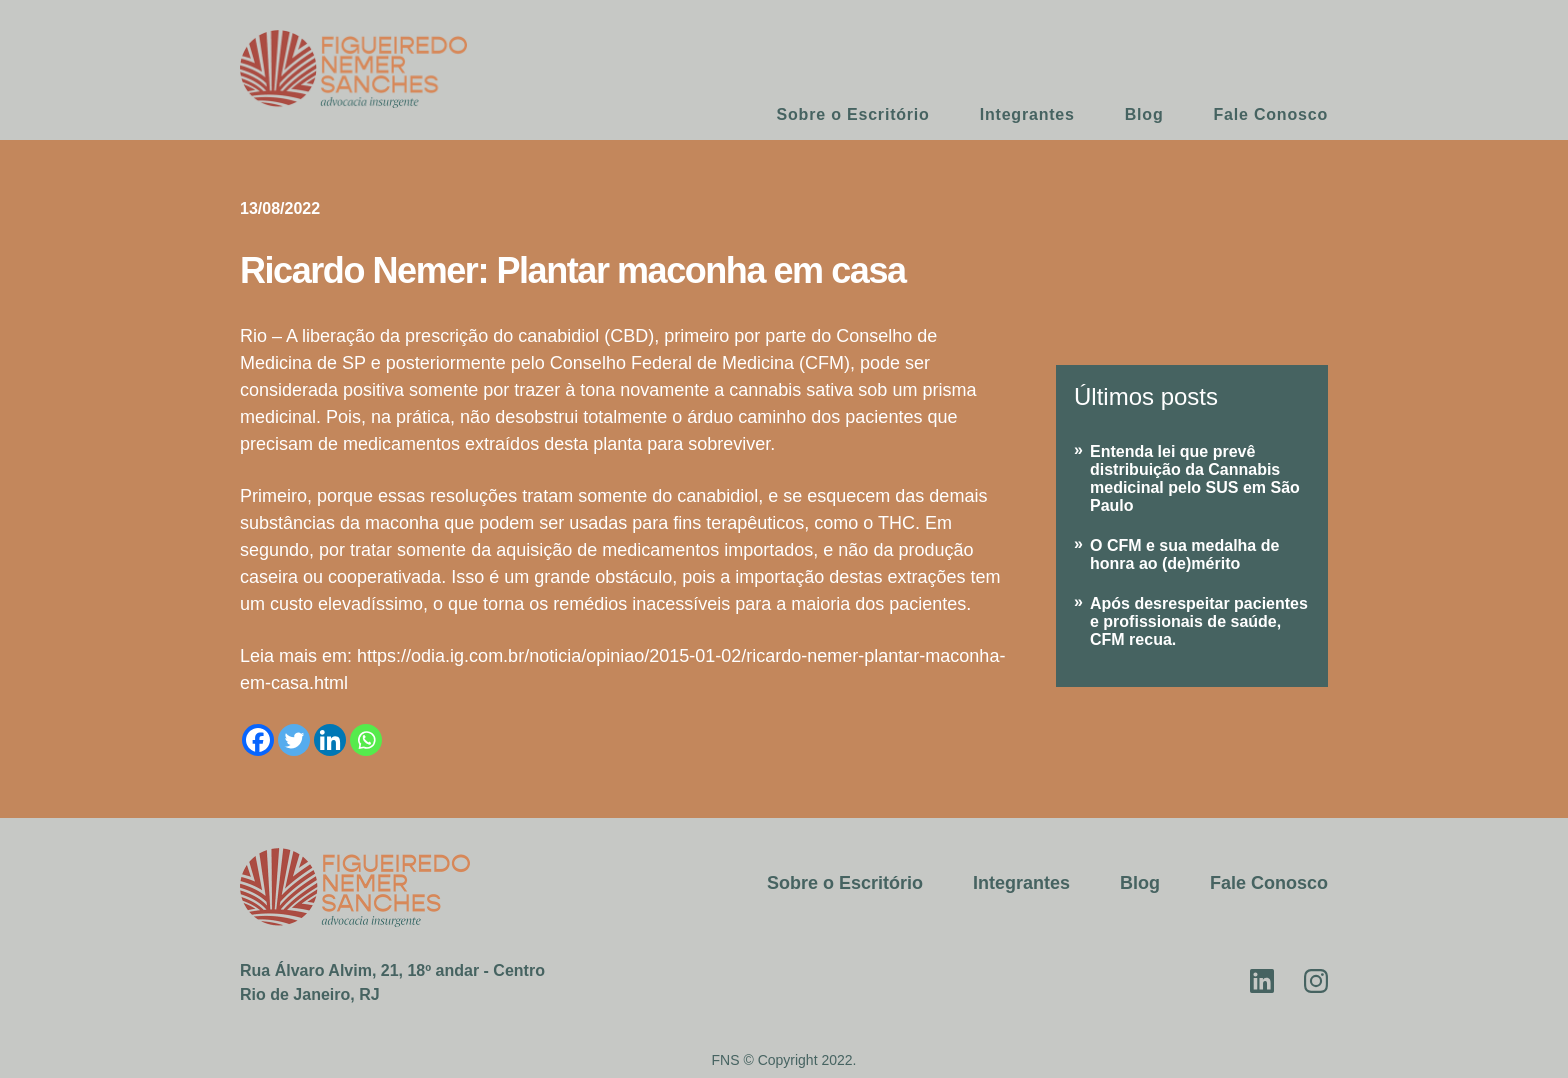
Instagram (1316, 981)
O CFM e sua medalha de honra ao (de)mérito (1184, 554)
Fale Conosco (1270, 114)
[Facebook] (258, 740)
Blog (1144, 114)
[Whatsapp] (366, 740)
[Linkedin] (330, 740)
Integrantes (1027, 114)
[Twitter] (294, 740)
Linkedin (1262, 981)
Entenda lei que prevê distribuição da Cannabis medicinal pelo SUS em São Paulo (1195, 478)
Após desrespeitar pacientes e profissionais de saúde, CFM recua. (1199, 621)
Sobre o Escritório (853, 114)
